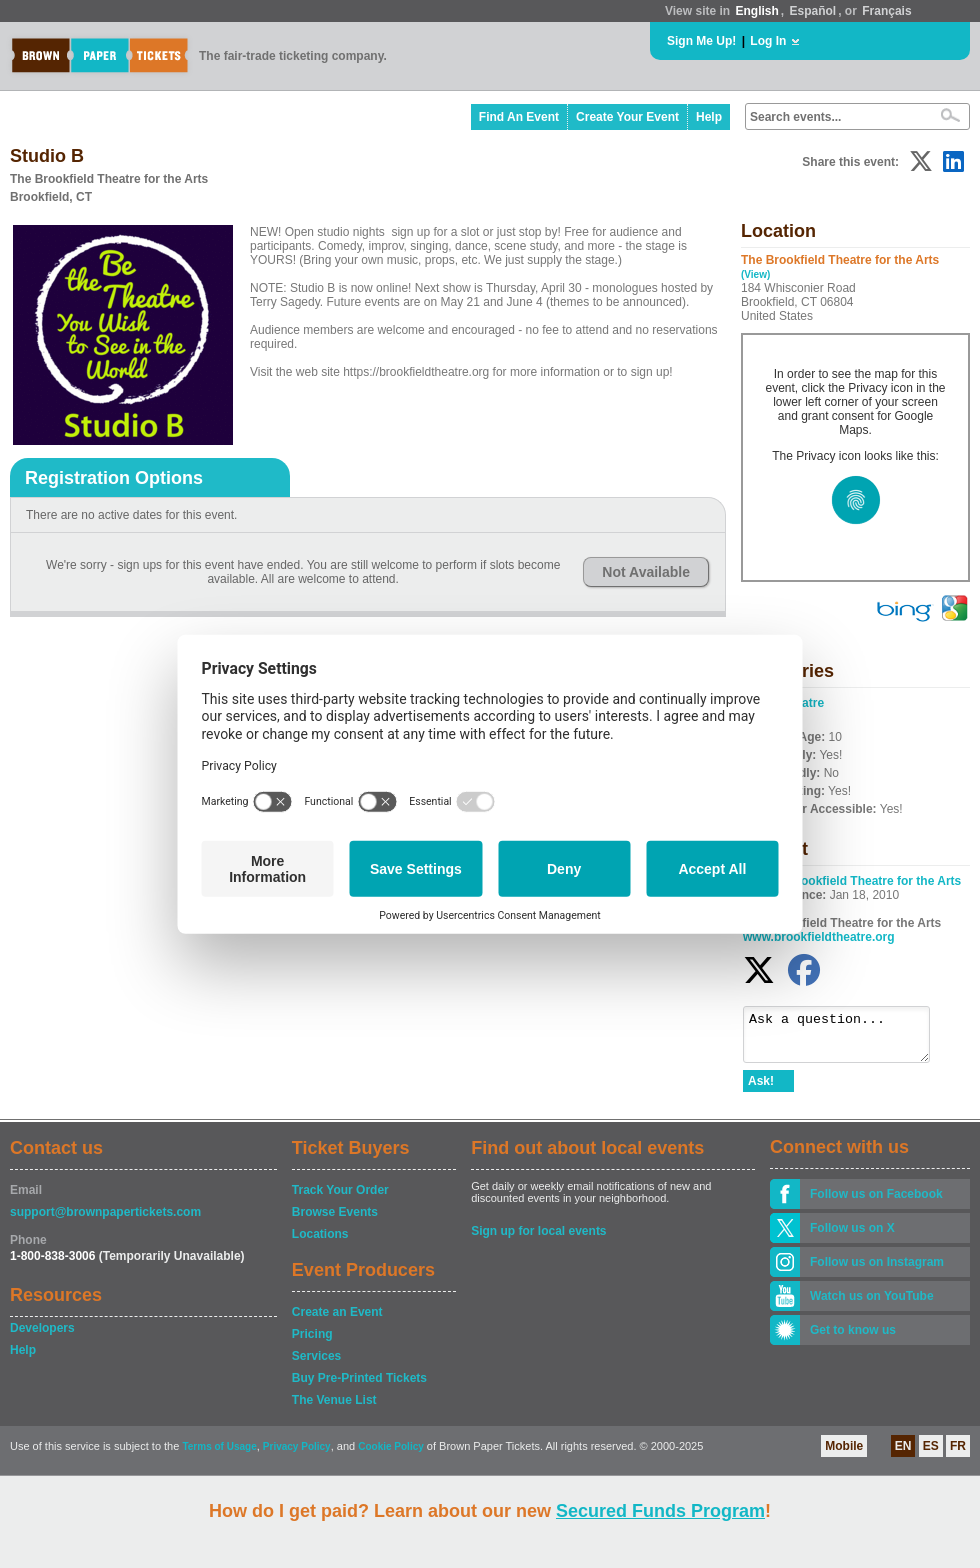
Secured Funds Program (660, 1511)
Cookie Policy (391, 1455)
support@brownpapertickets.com (105, 1221)
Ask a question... (846, 1039)
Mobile (844, 1455)
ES (931, 1455)
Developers (42, 1337)
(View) (755, 274)
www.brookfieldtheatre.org (819, 937)
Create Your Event (627, 117)
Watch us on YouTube (872, 1305)
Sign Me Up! (701, 41)
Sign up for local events (538, 1240)
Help (709, 117)
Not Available (646, 572)
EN (903, 1455)
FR (958, 1455)
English (756, 11)
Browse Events (335, 1221)
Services (316, 1365)
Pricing (312, 1343)
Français (886, 11)
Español (813, 11)
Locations (320, 1243)
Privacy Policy (297, 1455)
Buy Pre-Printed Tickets (359, 1387)
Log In (768, 41)
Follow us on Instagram (877, 1271)
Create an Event (337, 1321)
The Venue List (334, 1409)
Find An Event (519, 117)
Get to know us (853, 1339)
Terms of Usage (219, 1455)
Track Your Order (340, 1199)
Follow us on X (852, 1237)
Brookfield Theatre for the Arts (875, 881)
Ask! (761, 1090)
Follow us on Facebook (876, 1203)
